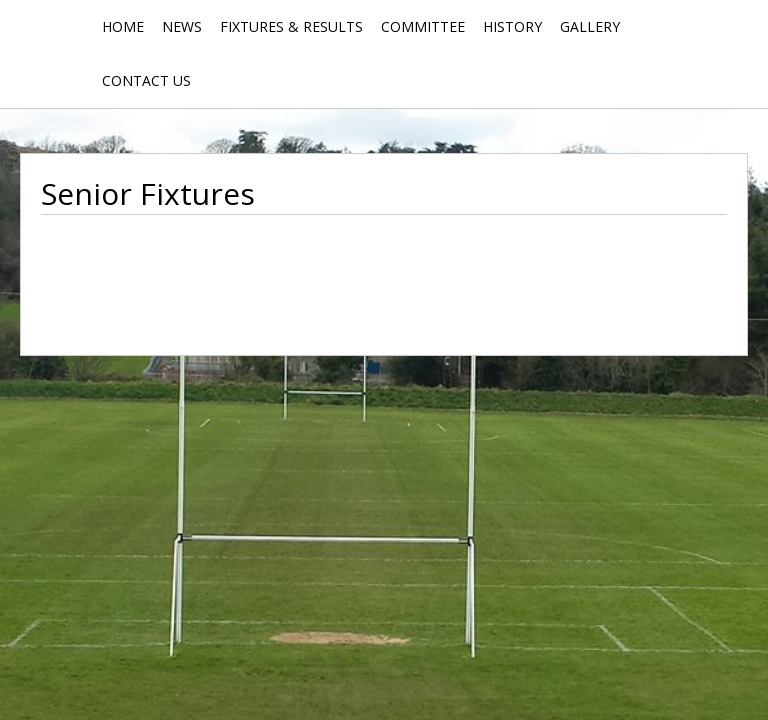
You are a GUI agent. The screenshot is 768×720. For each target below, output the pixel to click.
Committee (423, 26)
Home (123, 26)
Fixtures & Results (291, 26)
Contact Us (146, 80)
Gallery (590, 26)
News (182, 26)
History (512, 26)
